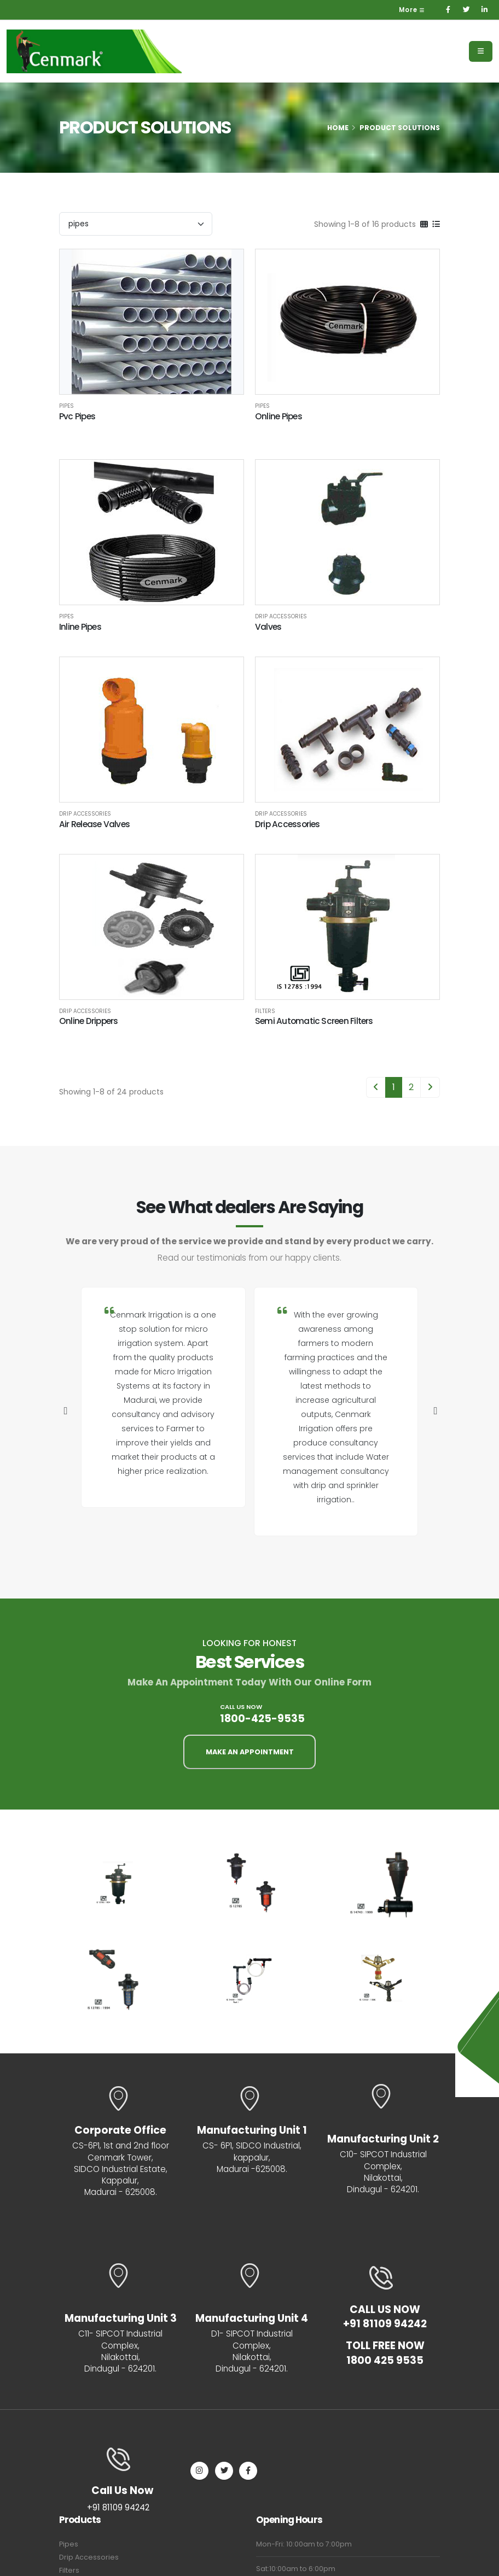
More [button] (412, 9)
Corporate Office (120, 2131)
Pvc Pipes (77, 416)
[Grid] (424, 224)
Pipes (66, 406)
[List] (436, 224)
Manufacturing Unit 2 (383, 2139)
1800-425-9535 (262, 1718)
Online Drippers (88, 1021)
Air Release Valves (94, 824)
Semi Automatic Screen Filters (314, 1021)
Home (338, 127)
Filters (265, 1011)
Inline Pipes (80, 627)
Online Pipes (278, 416)
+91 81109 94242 (385, 2325)
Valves (268, 627)
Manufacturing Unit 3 (121, 2319)
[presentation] (64, 1411)
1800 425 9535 (384, 2362)
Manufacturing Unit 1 (252, 2131)
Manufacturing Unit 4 (251, 2319)
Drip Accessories (281, 616)
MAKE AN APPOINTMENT (250, 1752)
